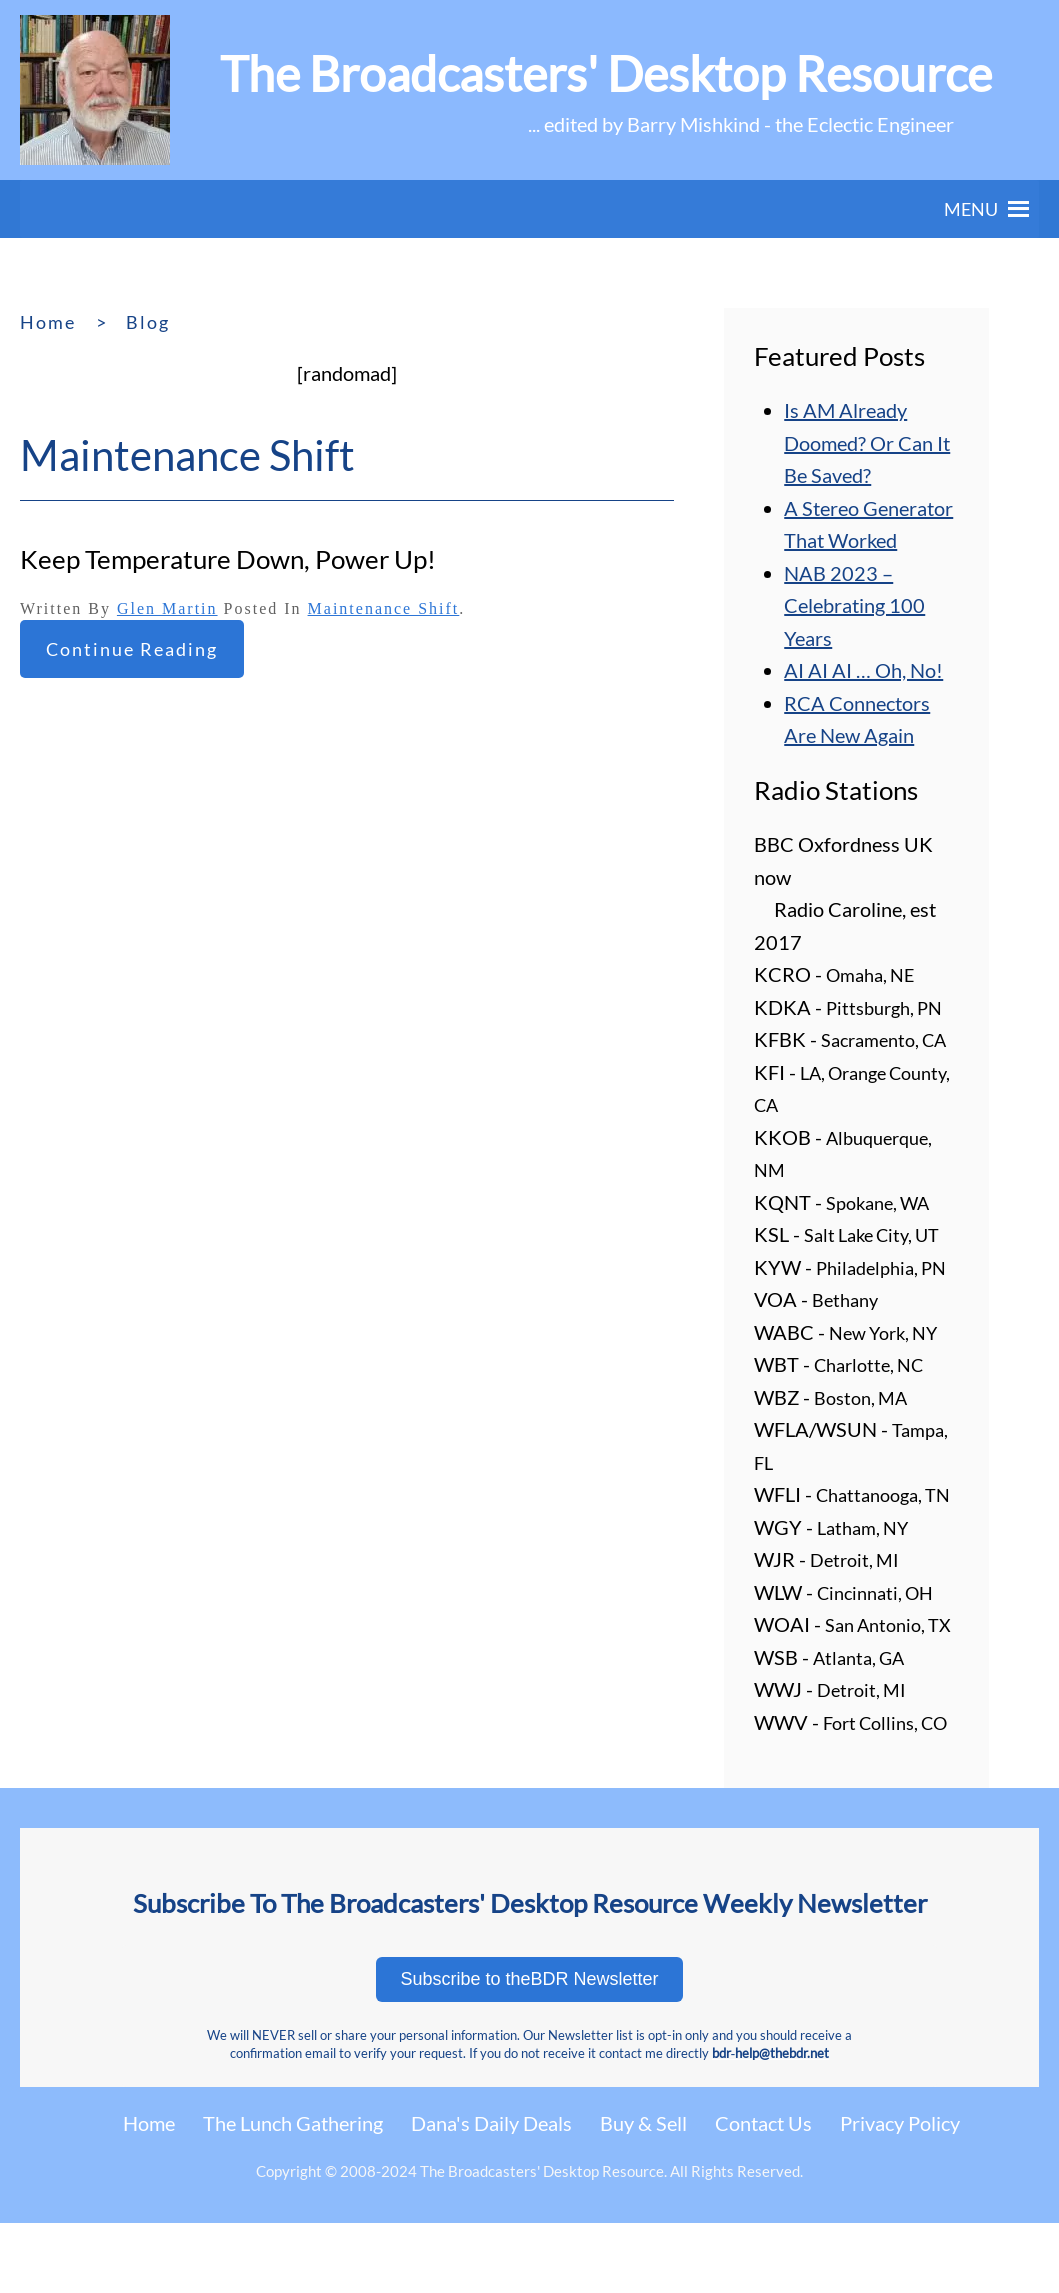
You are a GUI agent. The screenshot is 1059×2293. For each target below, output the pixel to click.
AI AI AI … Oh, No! (863, 670)
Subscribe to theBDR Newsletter (529, 1979)
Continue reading (132, 649)
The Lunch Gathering (293, 2123)
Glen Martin (167, 608)
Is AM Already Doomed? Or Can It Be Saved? (867, 442)
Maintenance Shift (384, 608)
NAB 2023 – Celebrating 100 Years (854, 605)
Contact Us (763, 2123)
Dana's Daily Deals (491, 2123)
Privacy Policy (900, 2123)
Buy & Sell (643, 2123)
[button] (971, 209)
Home (149, 2123)
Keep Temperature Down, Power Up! (228, 559)
